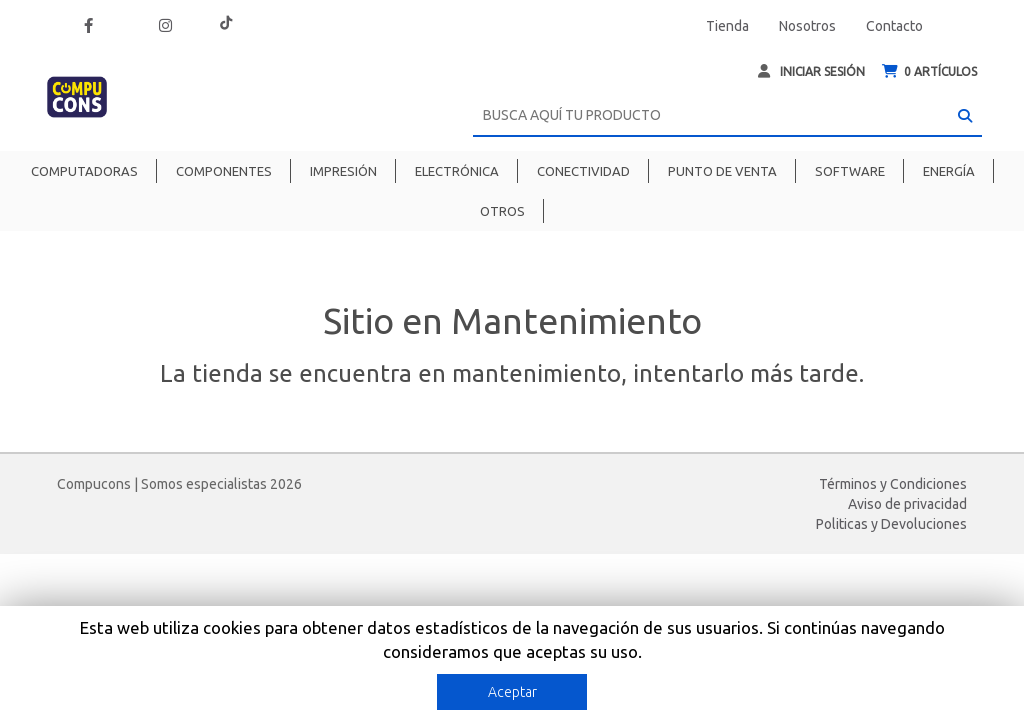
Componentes (224, 171)
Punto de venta (722, 171)
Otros (502, 211)
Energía (949, 171)
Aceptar (512, 692)
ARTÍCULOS (929, 71)
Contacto (894, 26)
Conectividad (583, 171)
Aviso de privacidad (907, 504)
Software (850, 171)
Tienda (727, 26)
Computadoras (84, 171)
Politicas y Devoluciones (891, 524)
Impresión (343, 171)
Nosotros (807, 26)
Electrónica (457, 171)
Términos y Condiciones (893, 484)
